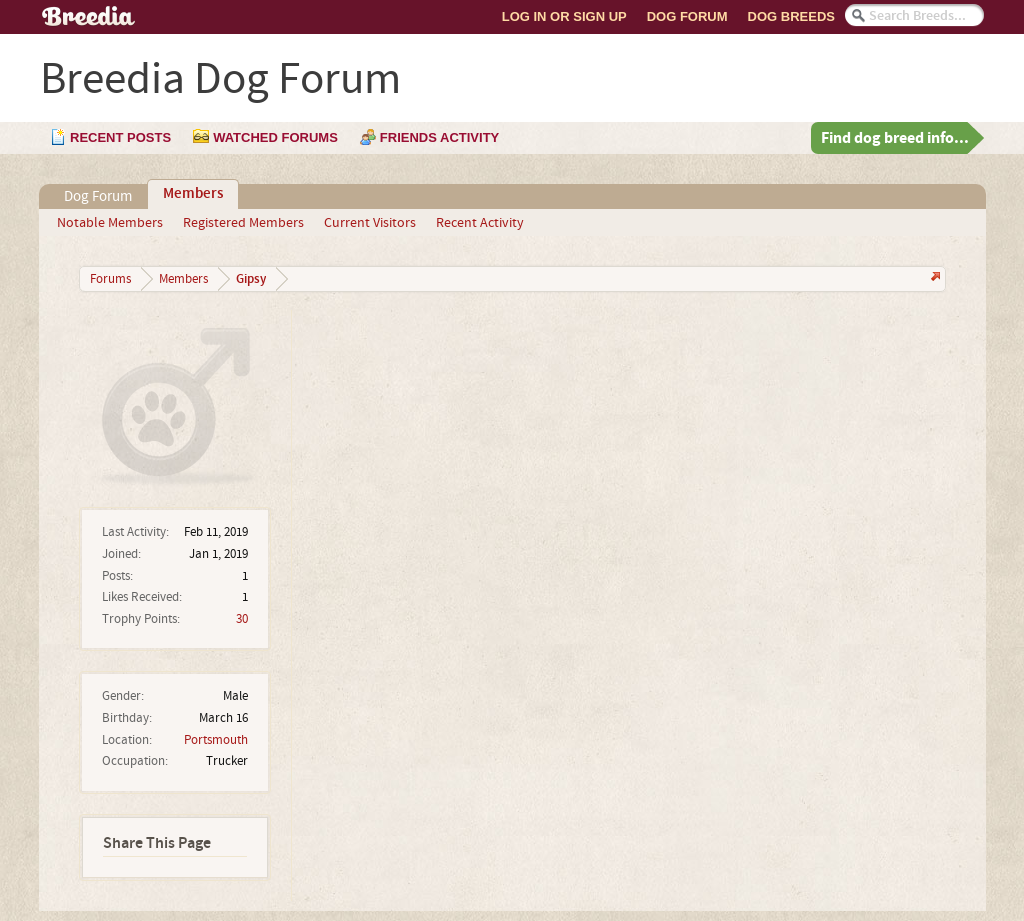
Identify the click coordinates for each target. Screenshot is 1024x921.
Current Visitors (370, 223)
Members (193, 194)
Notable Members (110, 223)
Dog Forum (687, 16)
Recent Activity (480, 223)
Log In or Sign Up (564, 16)
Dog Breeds (791, 16)
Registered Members (243, 223)
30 (242, 619)
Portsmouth (216, 740)
